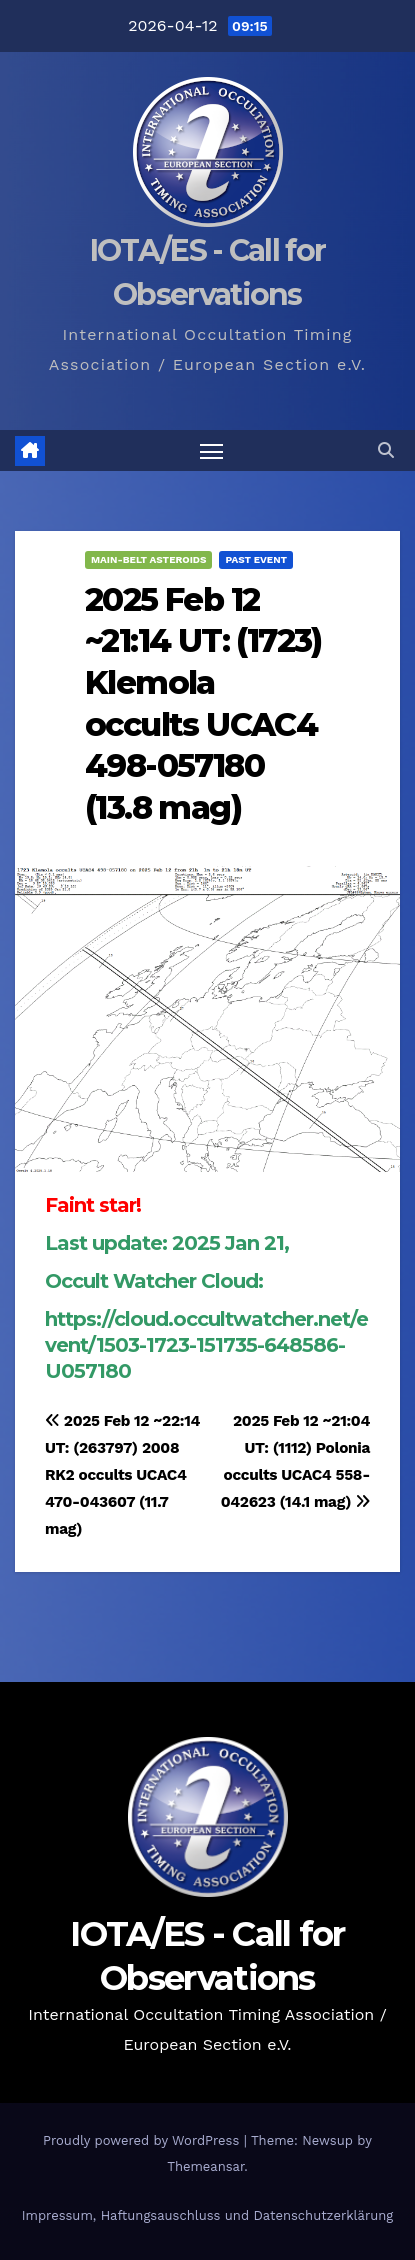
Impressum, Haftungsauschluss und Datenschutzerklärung (208, 2215)
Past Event (256, 559)
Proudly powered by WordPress (143, 2140)
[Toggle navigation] (212, 451)
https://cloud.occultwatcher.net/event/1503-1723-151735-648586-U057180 (206, 1345)
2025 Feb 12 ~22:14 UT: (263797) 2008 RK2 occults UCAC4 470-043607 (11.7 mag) (122, 1475)
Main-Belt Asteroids (148, 559)
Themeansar (205, 2166)
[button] (386, 450)
